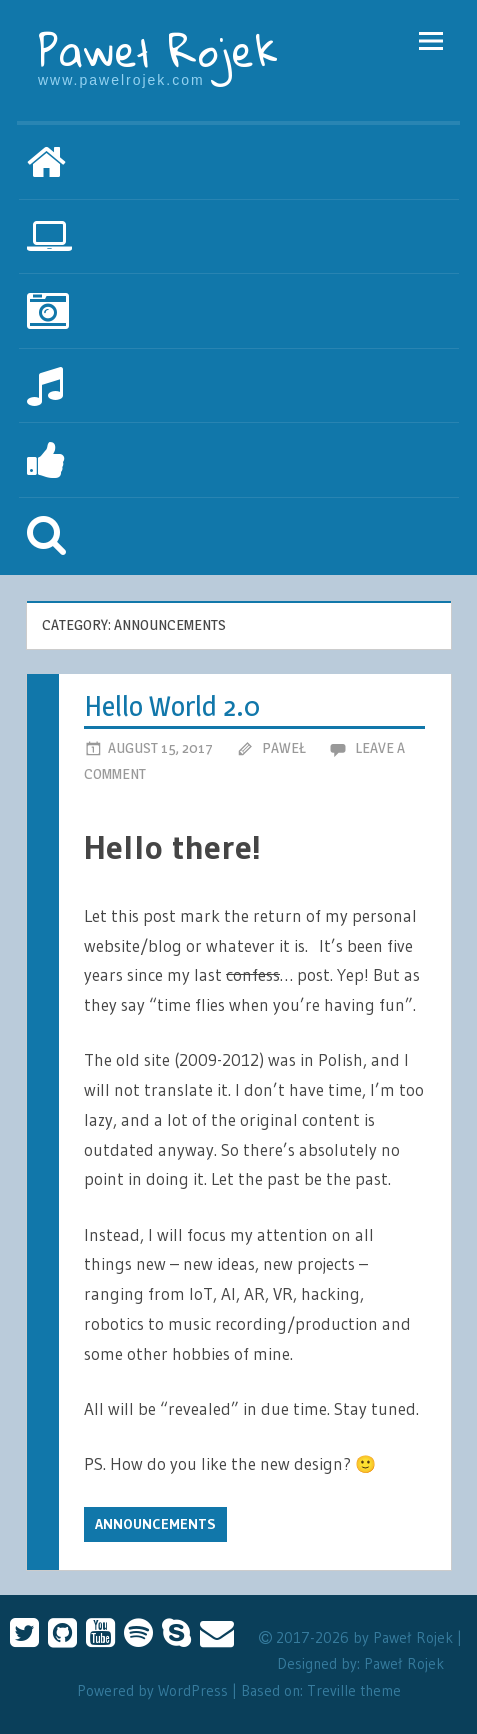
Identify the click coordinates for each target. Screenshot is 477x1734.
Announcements (155, 1524)
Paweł (284, 747)
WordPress (193, 1690)
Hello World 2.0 (172, 706)
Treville (331, 1690)
